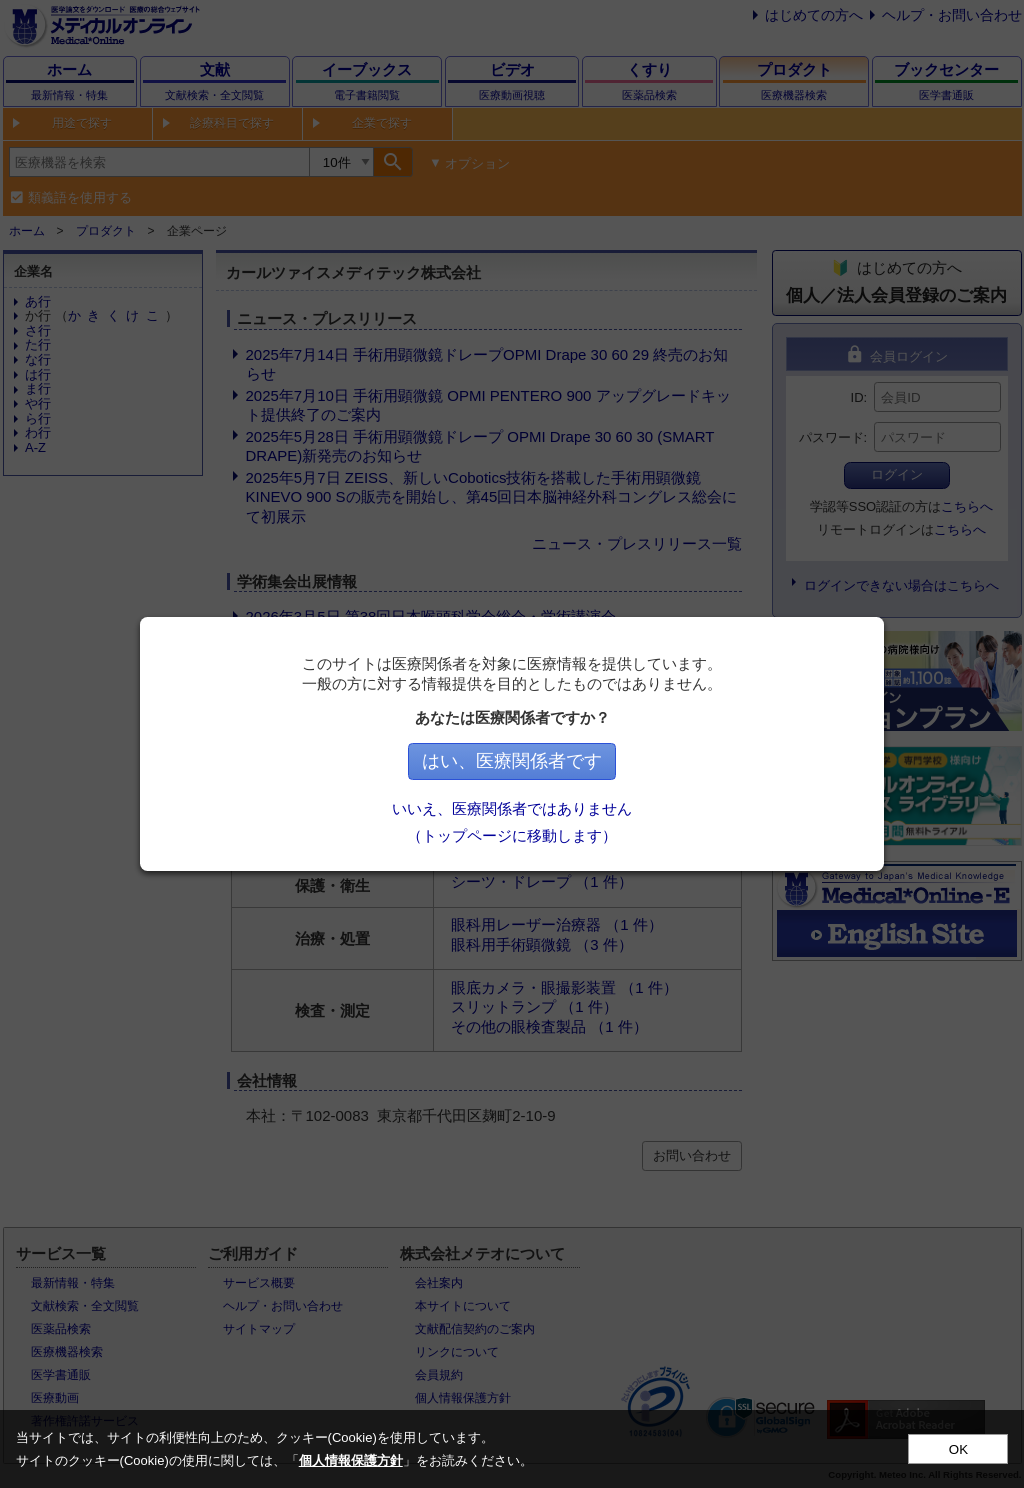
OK (958, 1449)
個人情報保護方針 (351, 1460)
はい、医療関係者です (512, 761)
